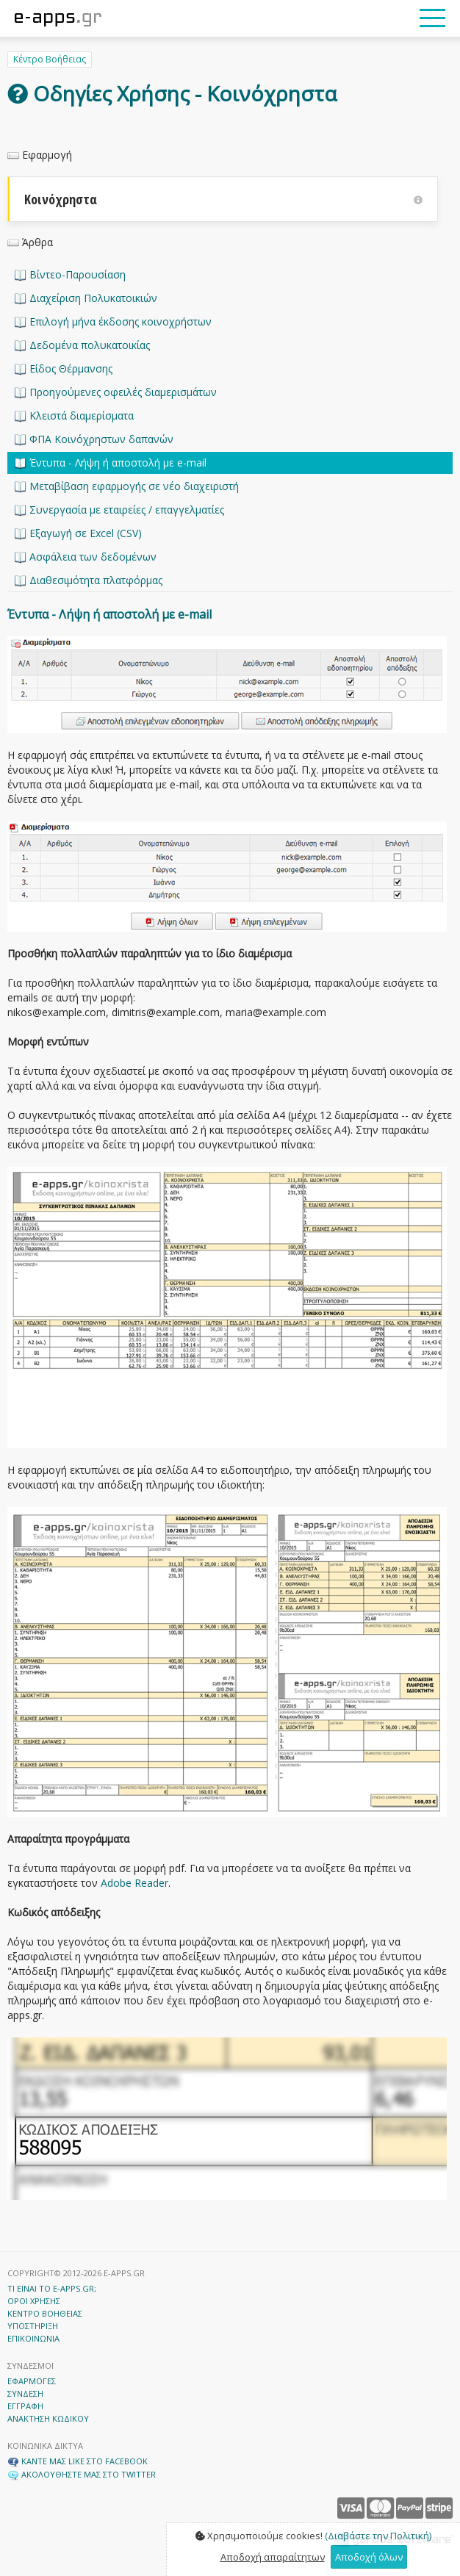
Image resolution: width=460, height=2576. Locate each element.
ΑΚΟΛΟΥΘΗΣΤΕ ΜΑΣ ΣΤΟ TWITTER (81, 2474)
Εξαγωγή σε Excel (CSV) (78, 533)
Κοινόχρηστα (223, 199)
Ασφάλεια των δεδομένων (86, 557)
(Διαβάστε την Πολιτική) (378, 2535)
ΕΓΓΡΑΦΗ (25, 2405)
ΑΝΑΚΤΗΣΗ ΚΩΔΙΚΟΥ (48, 2418)
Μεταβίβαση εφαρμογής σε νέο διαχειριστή (127, 486)
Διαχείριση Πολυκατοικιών (86, 298)
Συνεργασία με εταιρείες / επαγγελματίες (119, 510)
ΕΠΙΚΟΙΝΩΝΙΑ (33, 2338)
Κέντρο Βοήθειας (49, 59)
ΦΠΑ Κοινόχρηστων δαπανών (94, 439)
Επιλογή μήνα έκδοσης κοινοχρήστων (113, 321)
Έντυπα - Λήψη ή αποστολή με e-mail (110, 462)
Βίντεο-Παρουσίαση (70, 274)
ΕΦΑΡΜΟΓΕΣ (31, 2380)
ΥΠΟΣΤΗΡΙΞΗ (32, 2325)
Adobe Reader (134, 1883)
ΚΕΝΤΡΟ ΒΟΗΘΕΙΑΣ (44, 2313)
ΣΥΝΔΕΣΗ (25, 2393)
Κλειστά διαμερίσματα (74, 415)
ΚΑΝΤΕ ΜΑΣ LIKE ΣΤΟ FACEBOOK (77, 2461)
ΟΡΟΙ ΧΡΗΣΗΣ (33, 2300)
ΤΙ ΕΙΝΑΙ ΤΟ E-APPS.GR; (51, 2288)
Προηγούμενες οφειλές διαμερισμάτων (116, 392)
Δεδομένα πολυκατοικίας (82, 345)
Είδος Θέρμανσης (63, 368)
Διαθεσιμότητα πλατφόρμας (88, 580)
